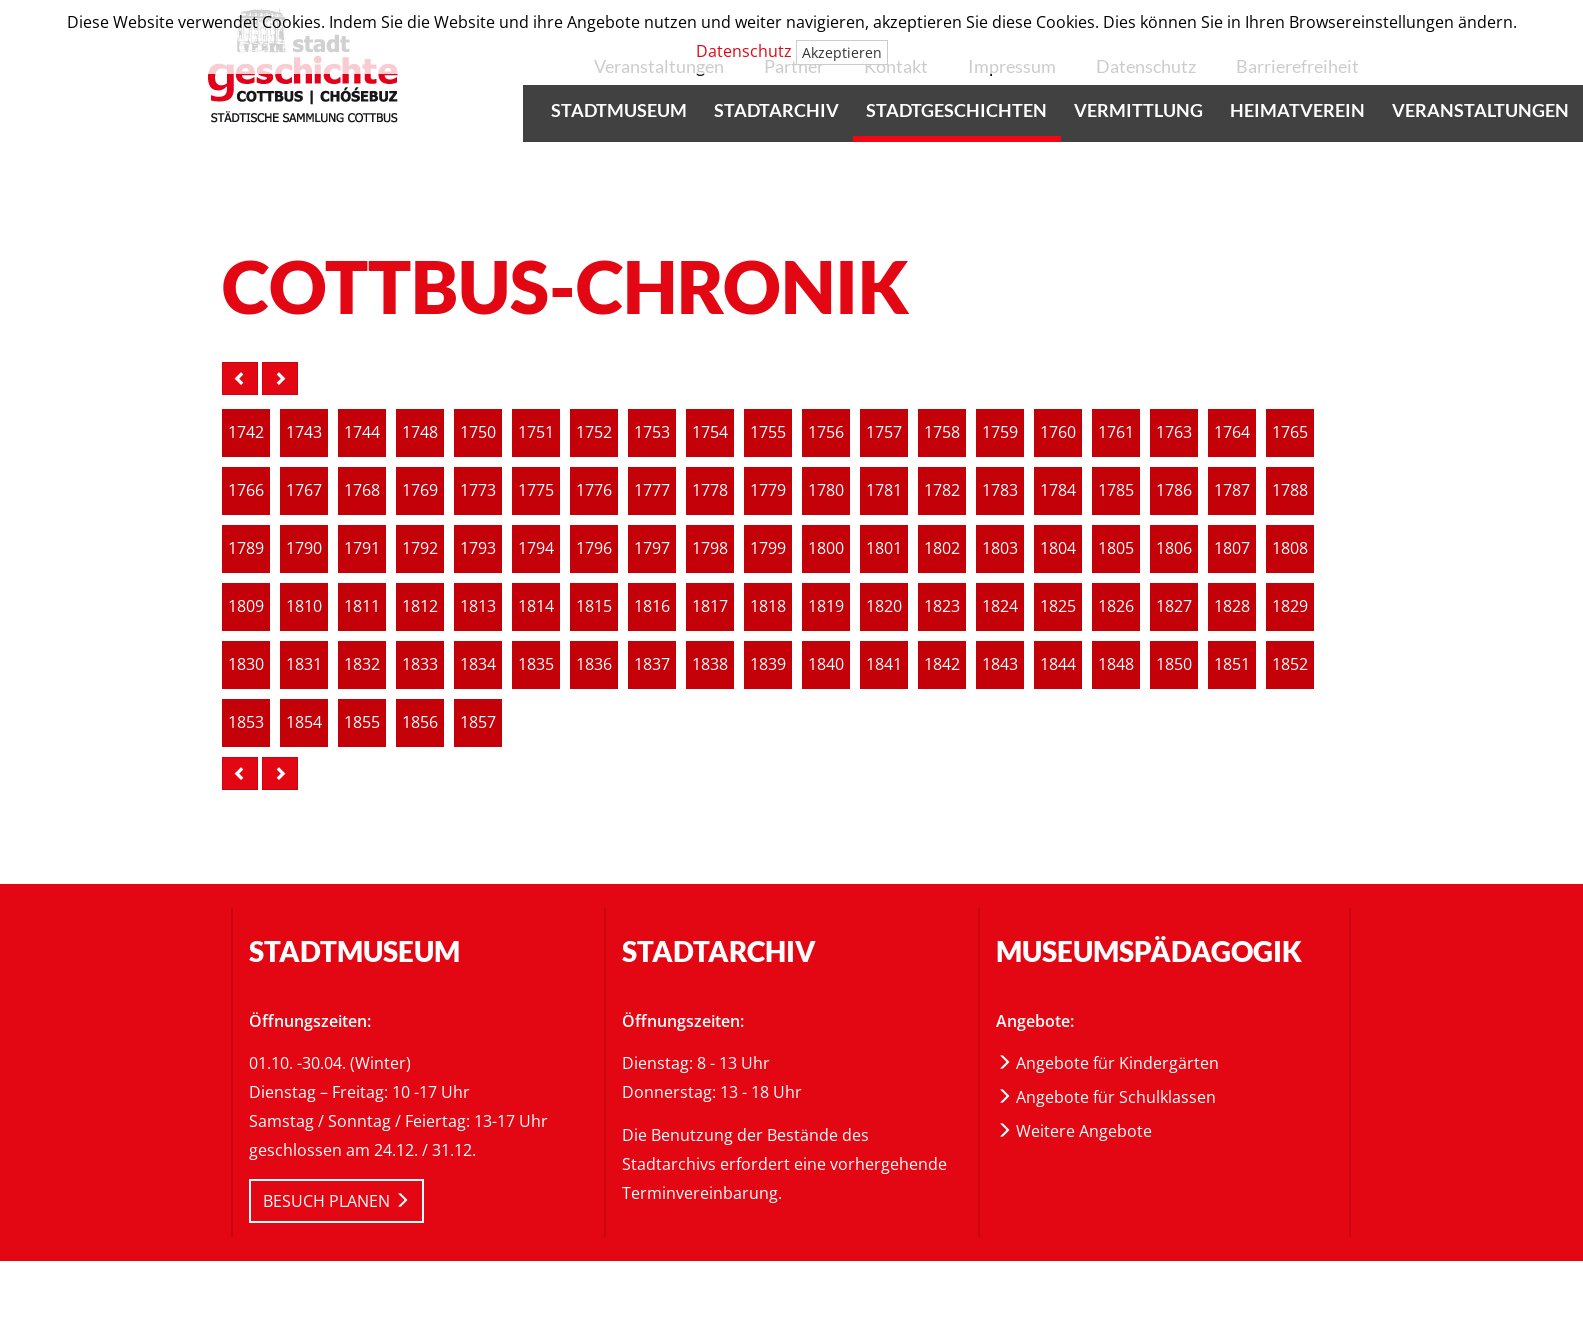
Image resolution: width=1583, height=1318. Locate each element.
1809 (246, 606)
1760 (1058, 432)
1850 (1174, 664)
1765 (1290, 432)
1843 (1000, 664)
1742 (246, 432)
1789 (246, 548)
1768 (362, 490)
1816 (652, 606)
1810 (304, 606)
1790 (304, 548)
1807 (1232, 548)
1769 (420, 490)
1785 (1116, 490)
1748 (420, 432)
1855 (362, 722)
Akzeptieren (842, 52)
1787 (1232, 490)
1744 (362, 432)
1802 (942, 548)
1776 (594, 490)
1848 (1116, 664)
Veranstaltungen (1480, 110)
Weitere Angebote (1074, 1131)
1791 (362, 548)
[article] (246, 433)
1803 (1000, 548)
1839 (768, 664)
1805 (1116, 548)
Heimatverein (1297, 110)
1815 (594, 606)
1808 (1290, 548)
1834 (478, 664)
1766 (246, 490)
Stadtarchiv (776, 110)
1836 (594, 664)
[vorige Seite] (240, 378)
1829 (1290, 606)
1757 (884, 432)
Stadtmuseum (619, 110)
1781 (884, 490)
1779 (768, 490)
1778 (710, 490)
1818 (768, 606)
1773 (478, 490)
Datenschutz (744, 51)
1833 (420, 664)
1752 (594, 432)
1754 (710, 432)
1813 (478, 606)
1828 (1232, 606)
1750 (478, 432)
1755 (768, 432)
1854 (304, 722)
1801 (884, 548)
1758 (942, 432)
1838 (710, 664)
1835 (536, 664)
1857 (478, 722)
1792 (420, 548)
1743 (304, 432)
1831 (304, 664)
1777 (652, 490)
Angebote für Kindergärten (1107, 1063)
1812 (420, 606)
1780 (826, 490)
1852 (1290, 664)
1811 (362, 606)
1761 (1116, 432)
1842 (942, 664)
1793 (478, 548)
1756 (826, 432)
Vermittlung (1138, 110)
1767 (304, 490)
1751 (536, 432)
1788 (1290, 490)
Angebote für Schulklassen (1106, 1097)
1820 (884, 606)
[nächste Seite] (280, 378)
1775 (536, 490)
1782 (942, 490)
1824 (1000, 606)
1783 (1000, 490)
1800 (826, 548)
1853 (246, 722)
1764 (1232, 432)
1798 (710, 548)
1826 (1116, 606)
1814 (536, 606)
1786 (1174, 490)
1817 (710, 606)
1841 (884, 664)
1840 (826, 664)
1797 (652, 548)
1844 (1058, 664)
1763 (1174, 432)
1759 (1000, 432)
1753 (652, 432)
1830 (246, 664)
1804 (1058, 548)
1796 (594, 548)
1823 (942, 606)
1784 (1058, 490)
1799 (768, 548)
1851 (1232, 664)
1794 (536, 548)
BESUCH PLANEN (336, 1201)
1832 (362, 664)
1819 (826, 606)
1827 (1174, 606)
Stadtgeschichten (956, 110)
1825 (1058, 606)
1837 (652, 664)
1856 (420, 722)
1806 (1174, 548)
